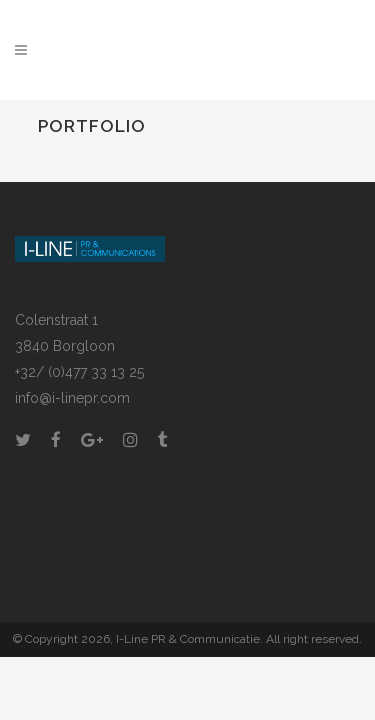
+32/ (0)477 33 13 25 (79, 372)
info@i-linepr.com (72, 398)
